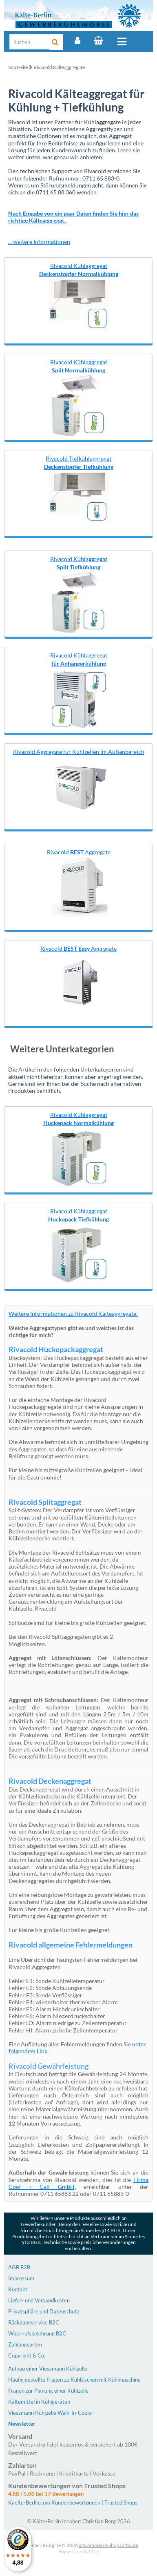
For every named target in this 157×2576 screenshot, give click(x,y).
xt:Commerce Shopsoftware (108, 2545)
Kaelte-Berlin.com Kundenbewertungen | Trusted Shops (72, 2502)
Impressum (21, 2278)
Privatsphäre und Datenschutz (43, 2311)
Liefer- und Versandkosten (39, 2300)
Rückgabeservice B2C (33, 2322)
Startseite (18, 67)
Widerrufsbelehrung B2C (37, 2333)
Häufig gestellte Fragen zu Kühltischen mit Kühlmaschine (74, 2379)
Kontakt (17, 2289)
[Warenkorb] (98, 40)
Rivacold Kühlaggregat (78, 269)
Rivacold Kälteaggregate (59, 67)
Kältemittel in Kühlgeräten (39, 2401)
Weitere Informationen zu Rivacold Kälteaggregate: (73, 1313)
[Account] (77, 40)
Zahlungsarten (25, 2344)
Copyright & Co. (26, 2355)
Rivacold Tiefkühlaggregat (78, 462)
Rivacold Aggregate (79, 852)
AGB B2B (19, 2267)
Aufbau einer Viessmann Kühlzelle (47, 2368)
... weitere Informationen (39, 241)
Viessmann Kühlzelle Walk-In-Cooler (50, 2412)
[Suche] (29, 41)
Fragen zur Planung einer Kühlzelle (48, 2390)
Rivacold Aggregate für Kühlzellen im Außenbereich (78, 751)
